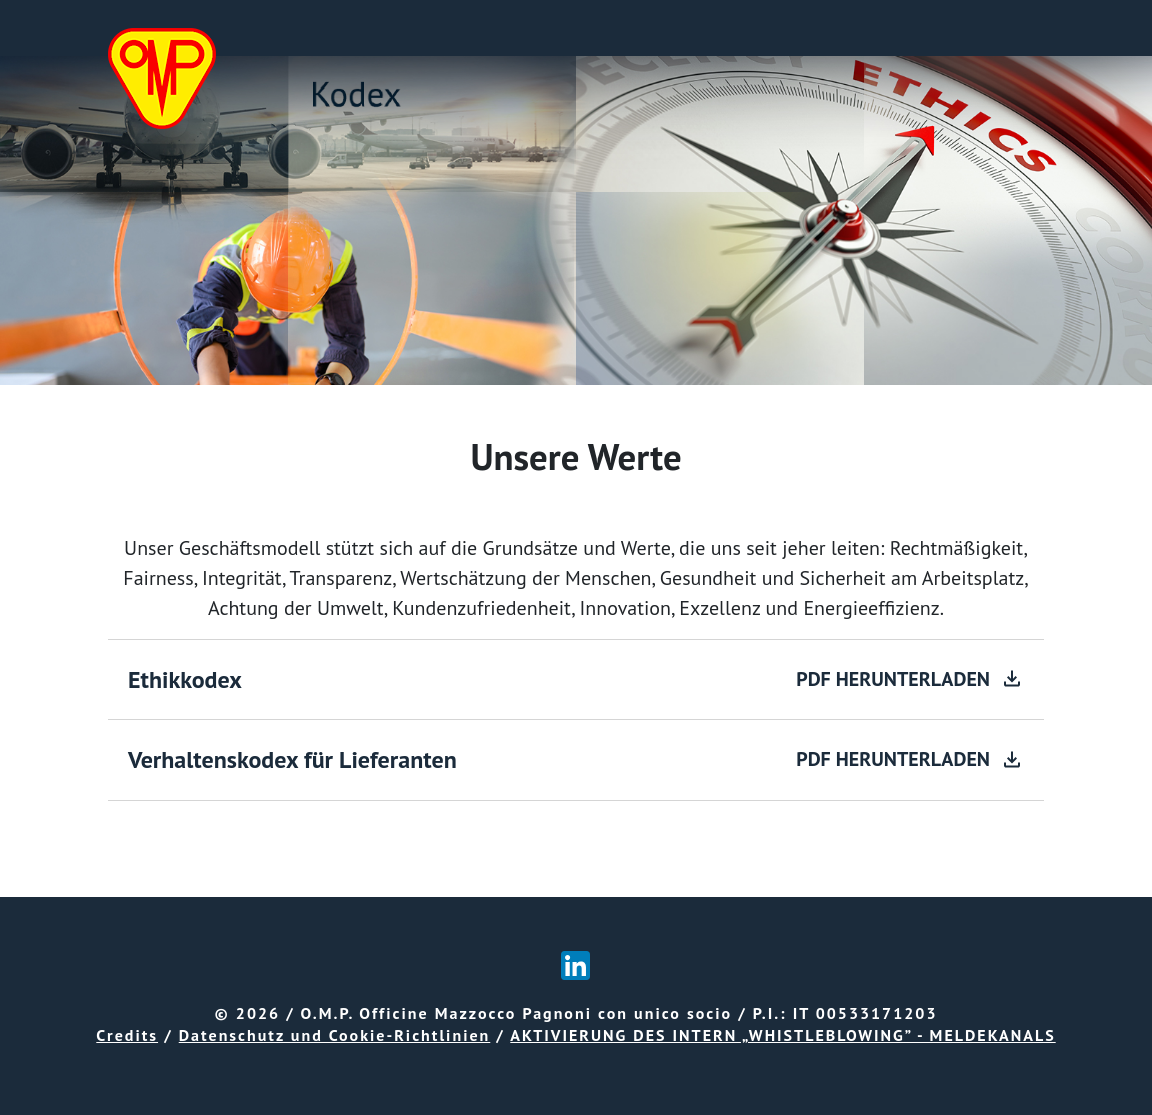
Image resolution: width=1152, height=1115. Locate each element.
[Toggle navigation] (1016, 28)
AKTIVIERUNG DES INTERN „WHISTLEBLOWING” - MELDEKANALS (782, 1035)
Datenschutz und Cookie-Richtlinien (335, 1035)
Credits (127, 1035)
